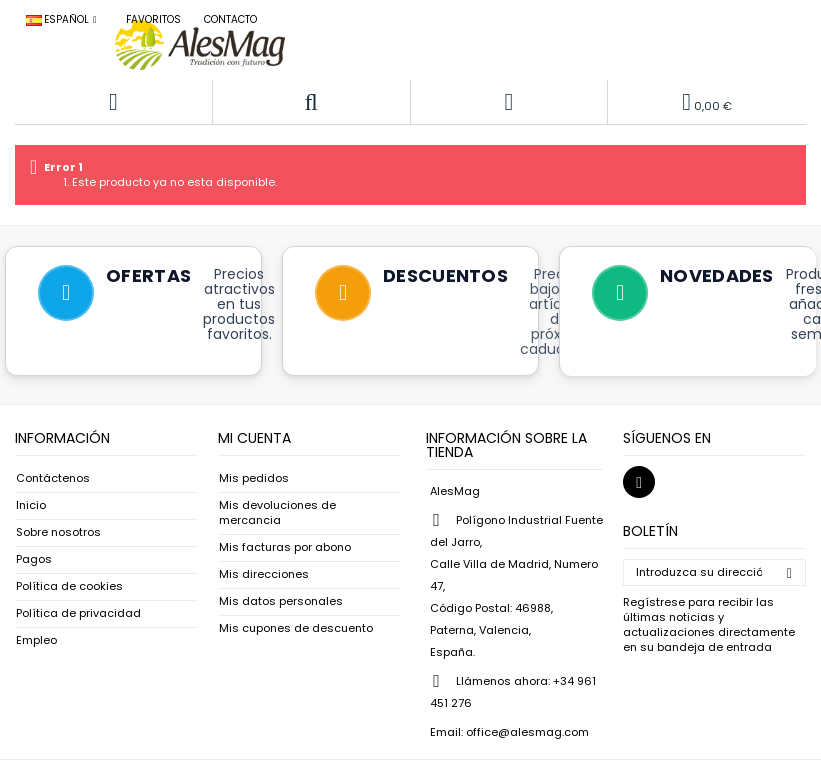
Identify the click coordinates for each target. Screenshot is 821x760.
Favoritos (153, 19)
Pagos (34, 559)
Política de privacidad (78, 613)
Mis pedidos (254, 478)
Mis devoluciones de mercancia (277, 513)
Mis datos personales (281, 601)
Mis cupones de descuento (296, 628)
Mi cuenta (254, 438)
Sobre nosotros (58, 532)
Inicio (31, 505)
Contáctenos (53, 478)
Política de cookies (69, 586)
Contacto (230, 19)
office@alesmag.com (527, 732)
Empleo (36, 640)
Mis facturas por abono (285, 547)
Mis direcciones (264, 574)
